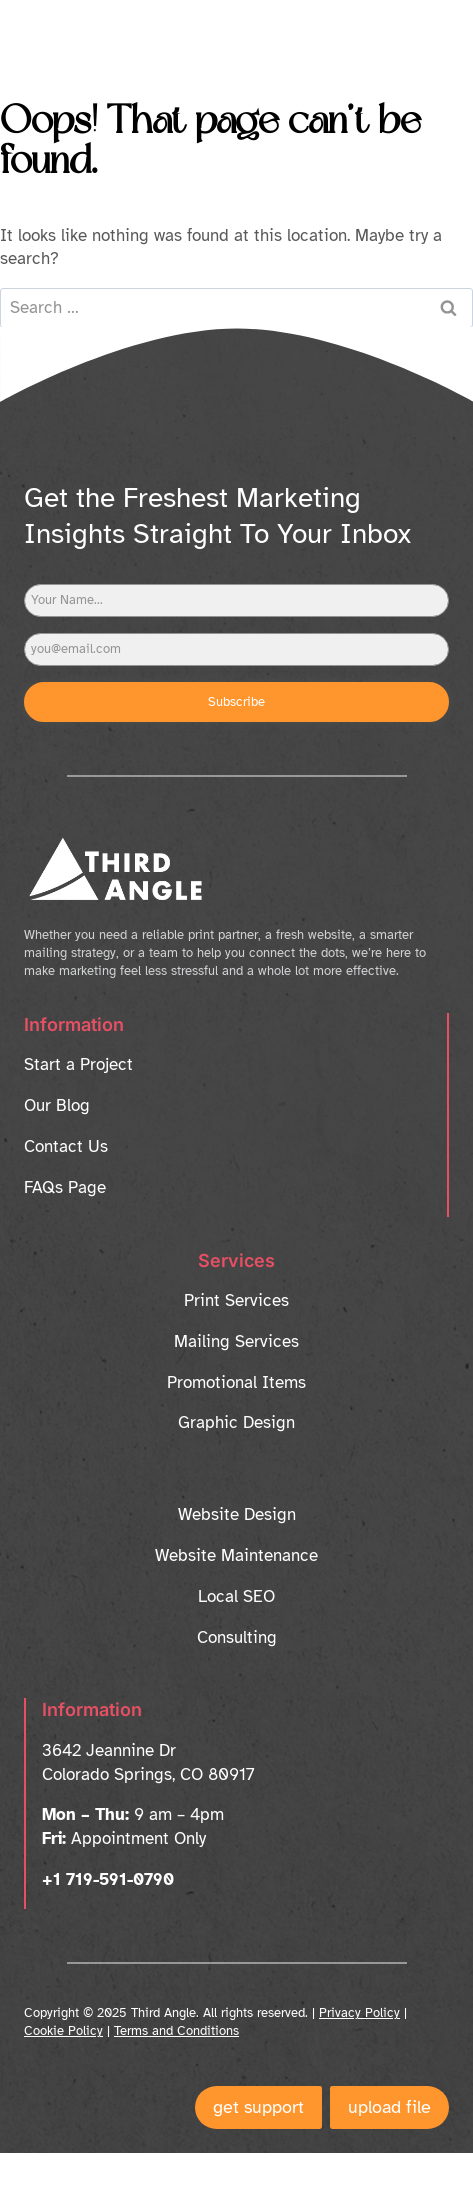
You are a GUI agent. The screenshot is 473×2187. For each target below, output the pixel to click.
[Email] (236, 649)
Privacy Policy (359, 2013)
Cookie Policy (63, 2031)
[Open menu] (416, 34)
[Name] (236, 600)
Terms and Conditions (176, 2031)
